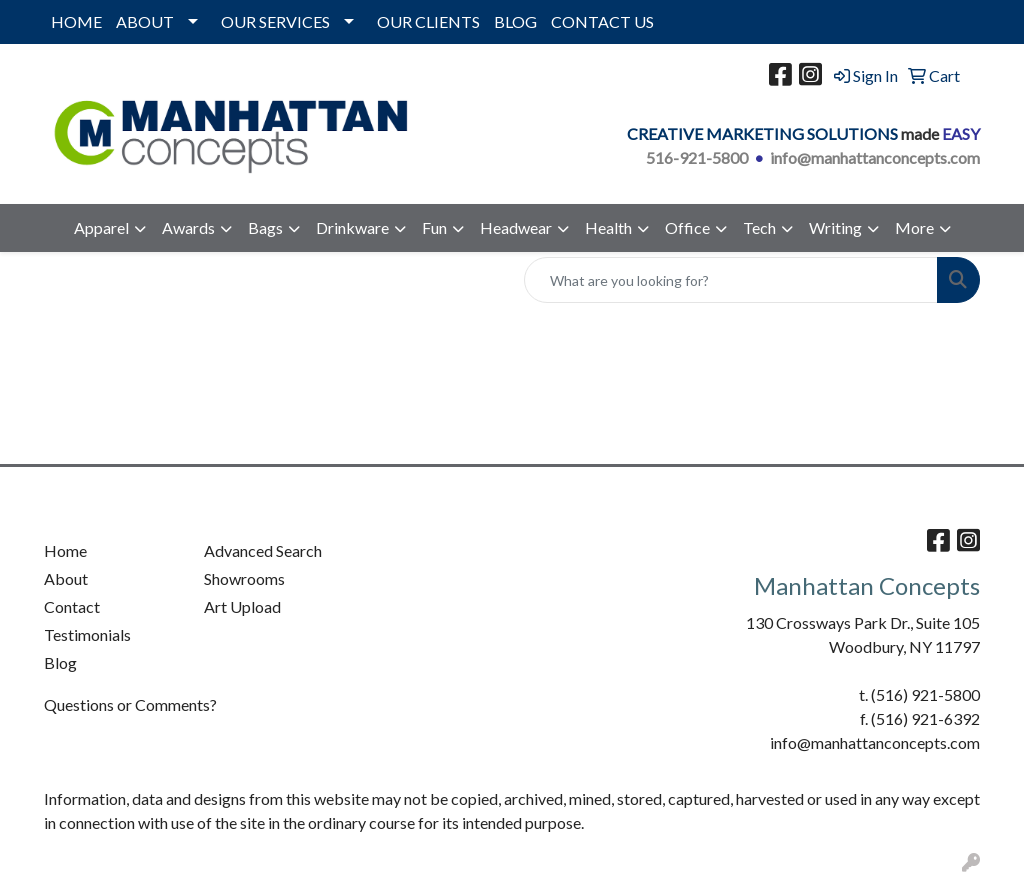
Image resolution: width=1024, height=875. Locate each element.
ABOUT (145, 21)
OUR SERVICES (275, 21)
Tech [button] (759, 227)
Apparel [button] (101, 227)
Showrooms (244, 578)
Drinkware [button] (352, 227)
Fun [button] (434, 227)
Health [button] (608, 227)
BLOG (515, 21)
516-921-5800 (697, 157)
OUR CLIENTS (428, 21)
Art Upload (242, 606)
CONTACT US (602, 21)
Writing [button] (835, 227)
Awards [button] (188, 227)
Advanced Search (263, 550)
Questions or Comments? (130, 704)
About (66, 578)
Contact (72, 606)
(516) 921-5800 (925, 694)
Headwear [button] (516, 227)
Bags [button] (265, 227)
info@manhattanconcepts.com (875, 157)
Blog (60, 662)
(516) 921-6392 (925, 718)
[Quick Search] (731, 280)
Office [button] (687, 227)
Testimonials (87, 634)
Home (65, 550)
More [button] (914, 227)
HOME (76, 21)
